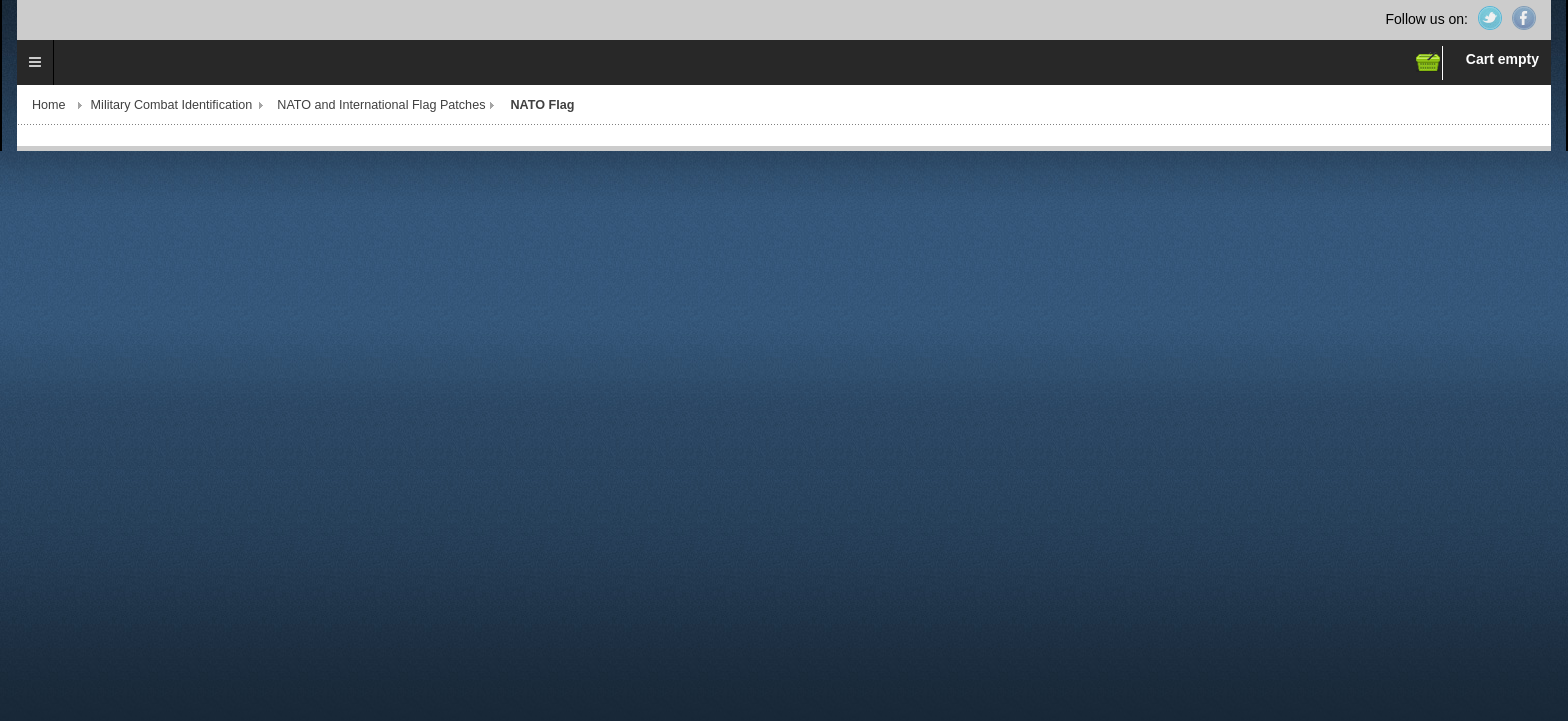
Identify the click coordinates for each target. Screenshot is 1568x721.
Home (49, 105)
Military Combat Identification (172, 105)
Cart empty (1502, 59)
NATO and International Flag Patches (381, 105)
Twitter (1490, 18)
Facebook (1524, 18)
